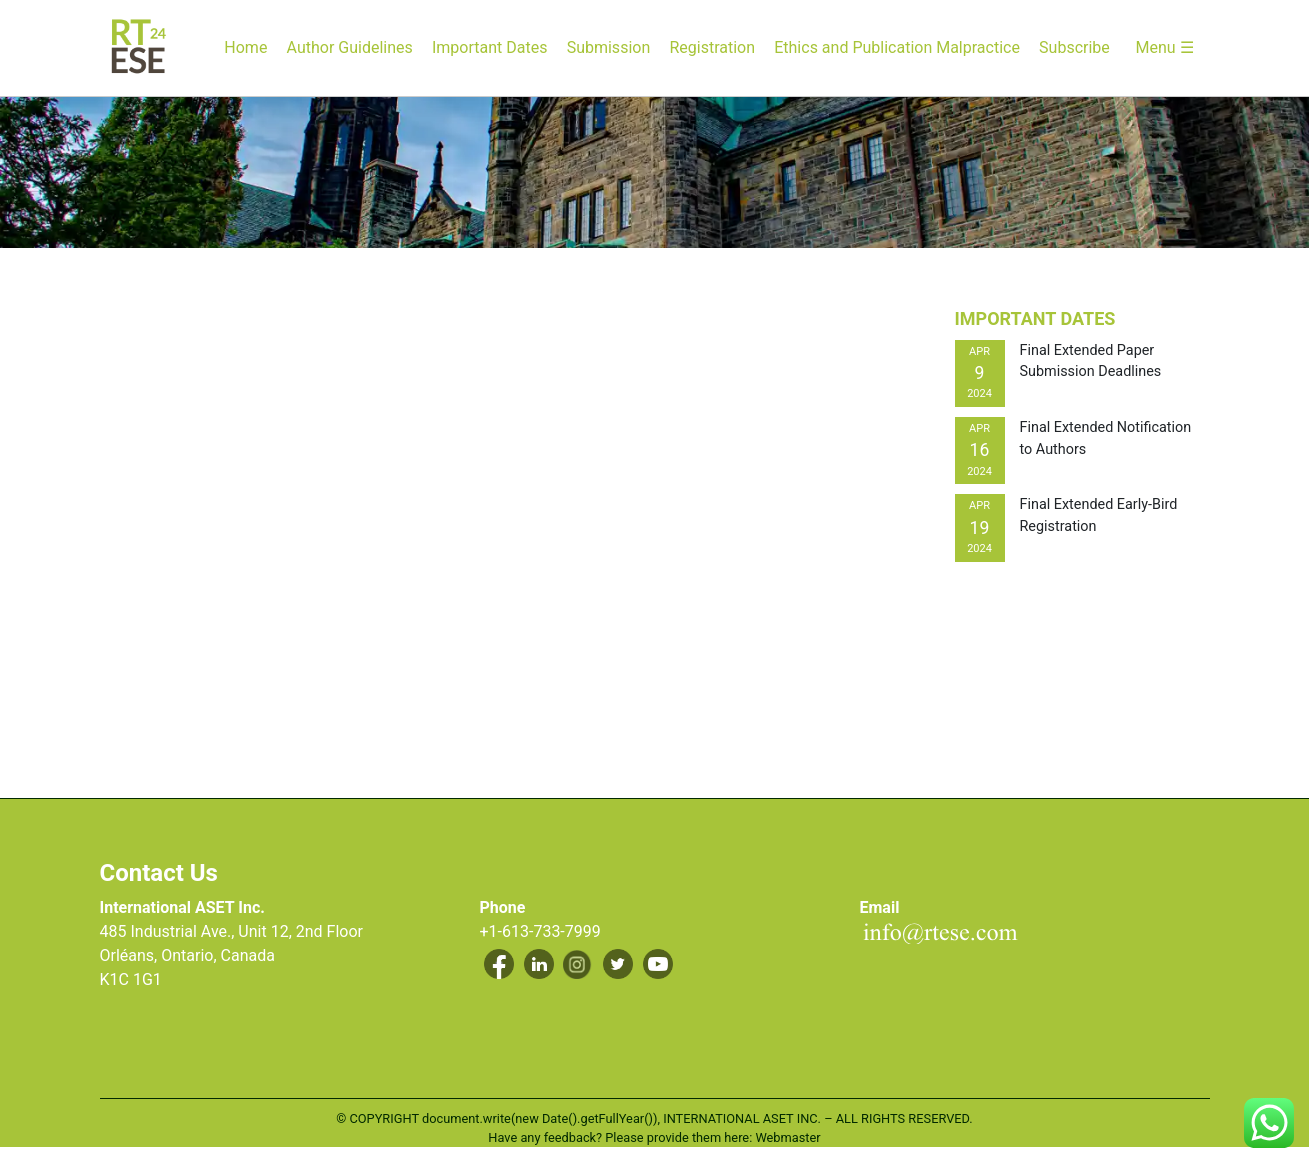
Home (245, 47)
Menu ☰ (1164, 47)
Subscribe (1074, 47)
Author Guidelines (350, 47)
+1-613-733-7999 (540, 931)
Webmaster (787, 1137)
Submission (609, 47)
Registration (712, 47)
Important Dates (489, 47)
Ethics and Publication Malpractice (897, 47)
